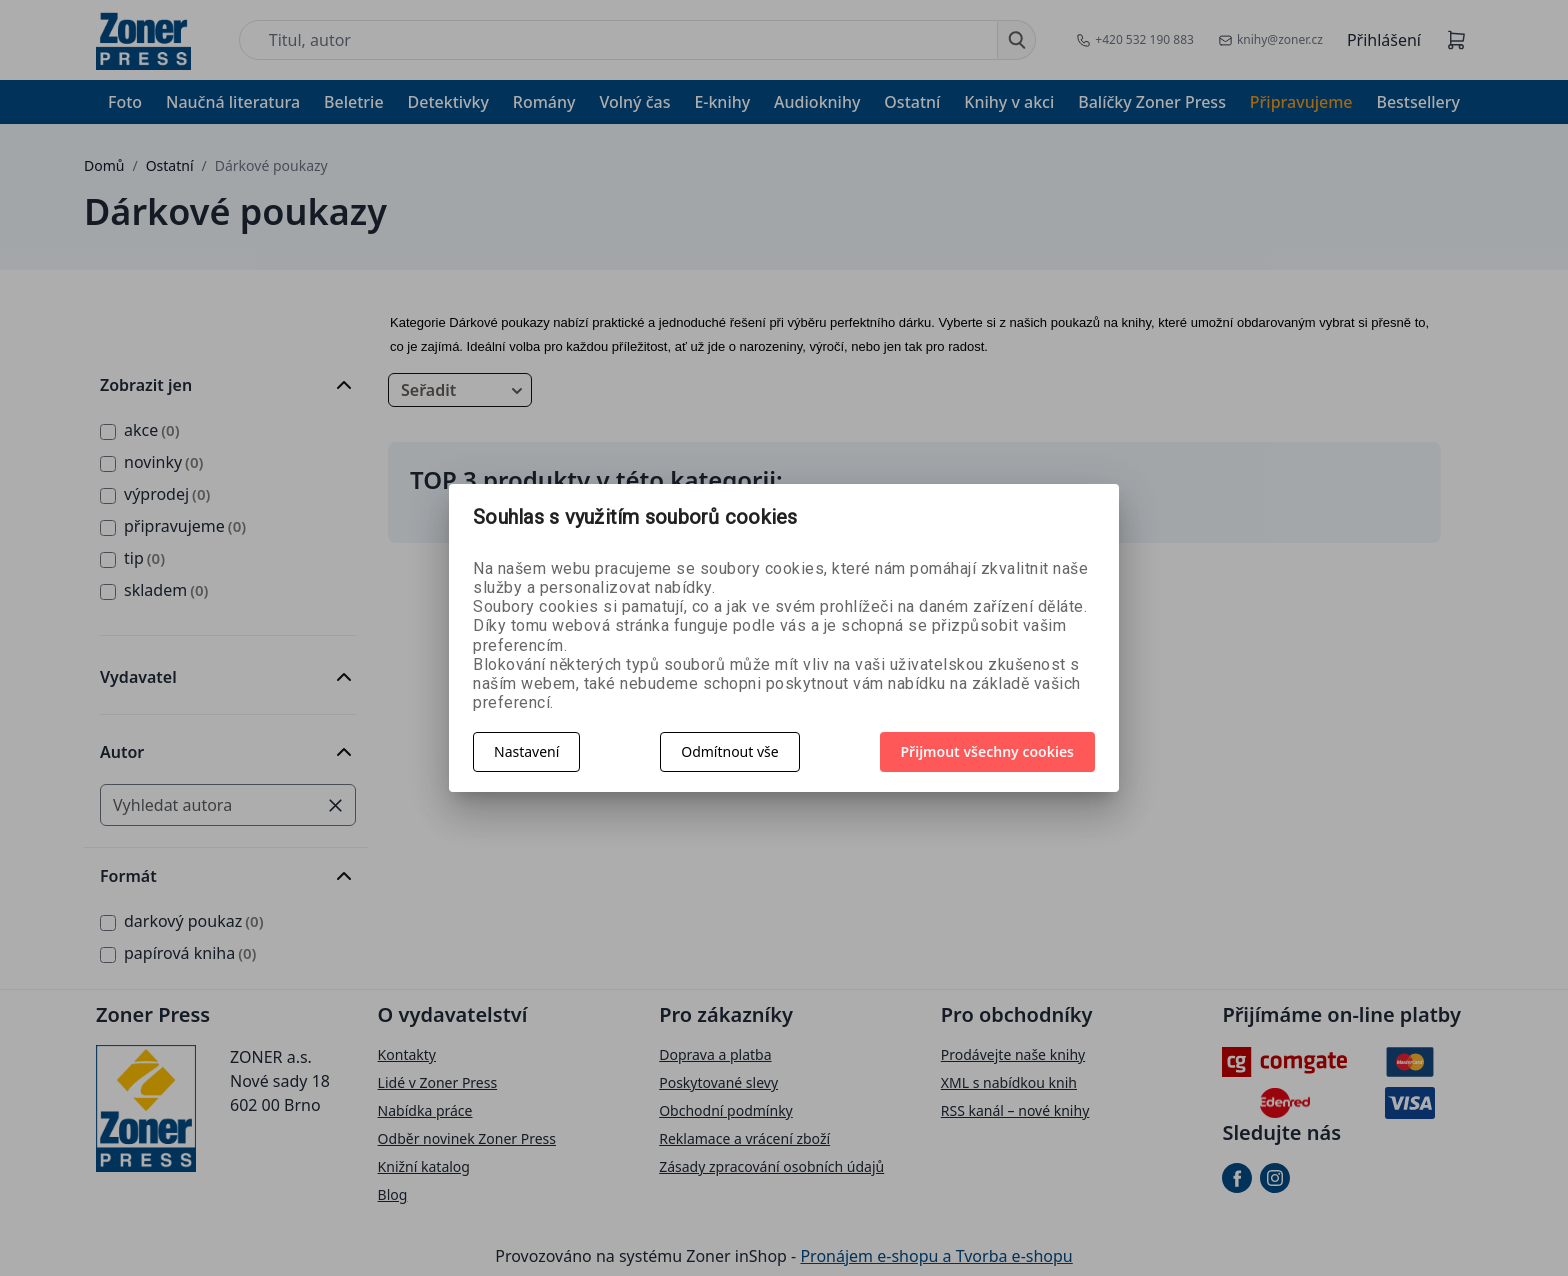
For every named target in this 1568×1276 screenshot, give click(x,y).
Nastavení (526, 751)
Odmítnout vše (729, 751)
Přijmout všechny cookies (988, 751)
